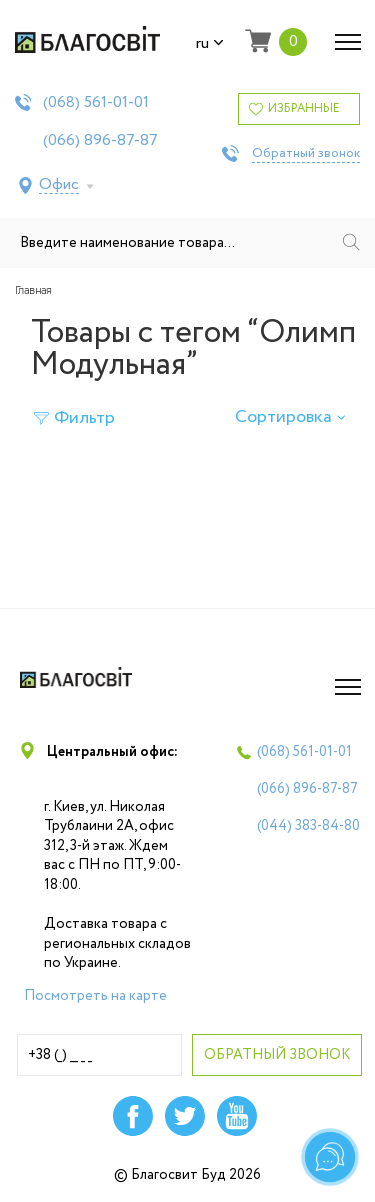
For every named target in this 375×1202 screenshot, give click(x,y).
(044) (308, 826)
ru (210, 44)
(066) (100, 141)
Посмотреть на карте (95, 996)
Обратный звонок (306, 154)
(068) (96, 103)
